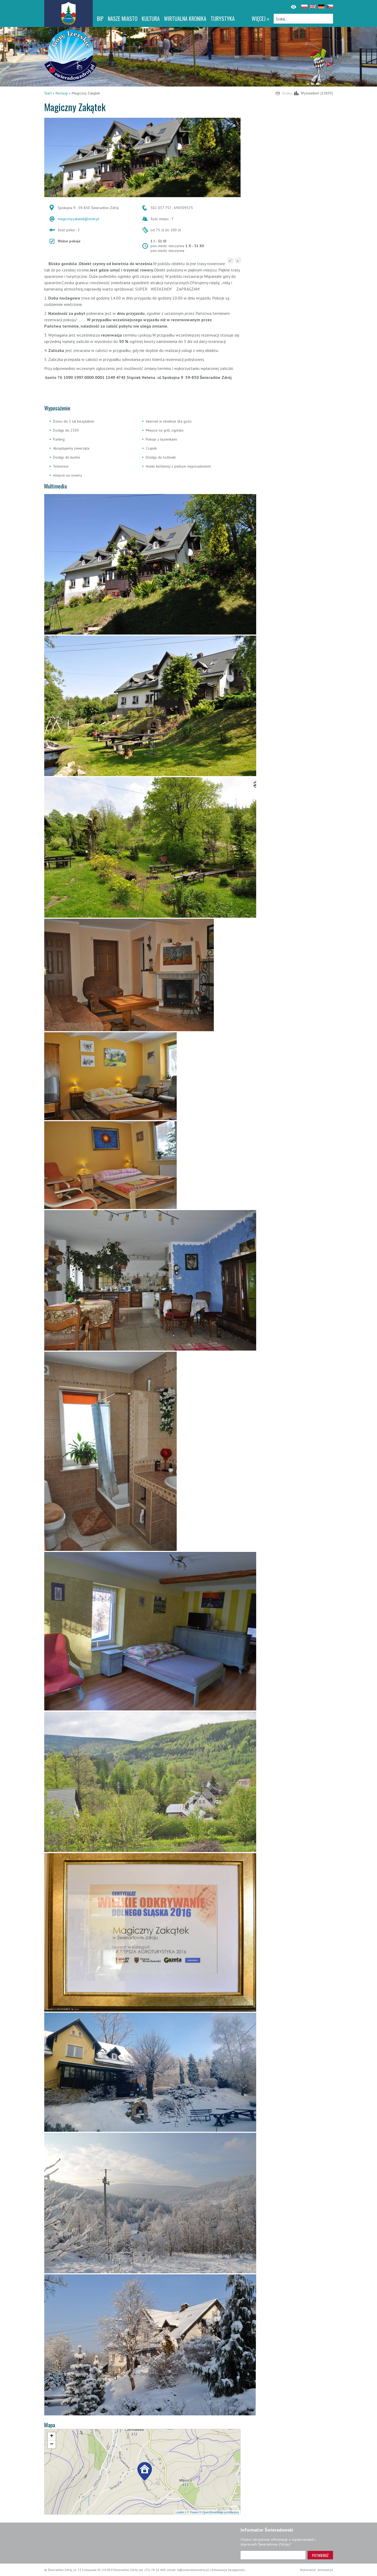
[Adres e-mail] (273, 2555)
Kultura (151, 18)
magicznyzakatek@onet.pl (78, 218)
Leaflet (179, 2512)
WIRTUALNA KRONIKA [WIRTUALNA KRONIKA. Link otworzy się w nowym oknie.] (185, 18)
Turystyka (223, 18)
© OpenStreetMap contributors (219, 2512)
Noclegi (62, 93)
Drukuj (287, 93)
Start (48, 93)
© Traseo (192, 2512)
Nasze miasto (123, 18)
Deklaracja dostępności (228, 2570)
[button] (144, 2472)
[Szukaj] (303, 19)
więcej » (260, 18)
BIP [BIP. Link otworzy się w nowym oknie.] (100, 18)
